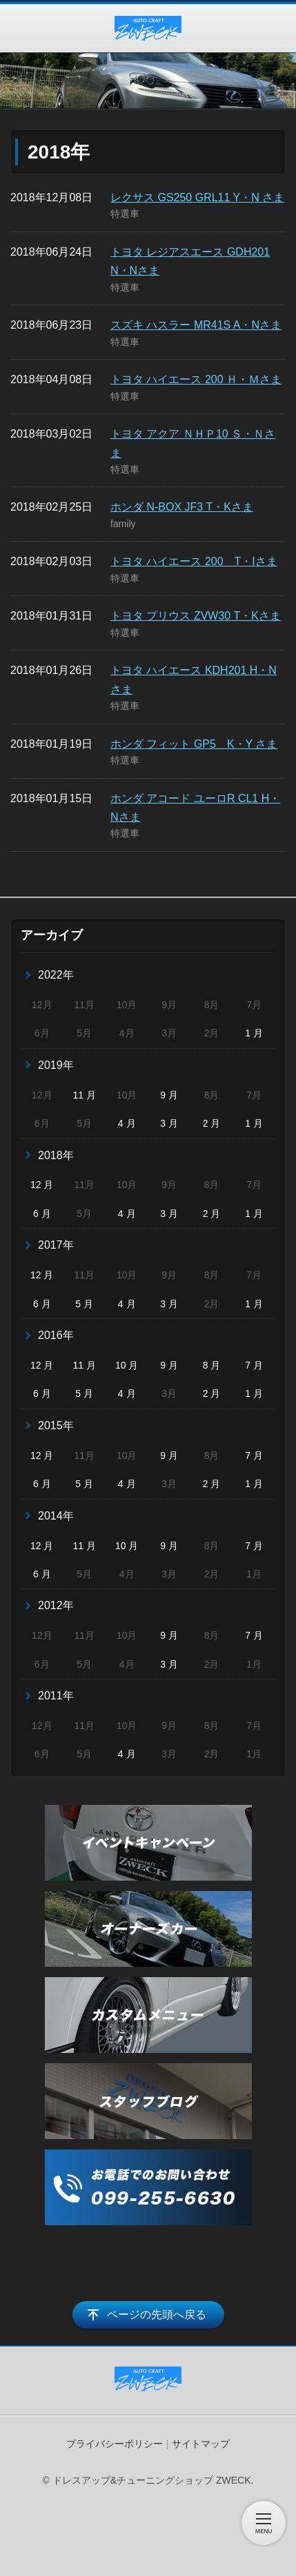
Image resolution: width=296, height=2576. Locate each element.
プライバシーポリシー (114, 2443)
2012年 (56, 1605)
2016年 (56, 1335)
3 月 (169, 1123)
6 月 (42, 1213)
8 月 (212, 1365)
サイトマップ (201, 2443)
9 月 (169, 1095)
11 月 (83, 1095)
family (123, 523)
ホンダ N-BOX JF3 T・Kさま (181, 507)
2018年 (56, 1155)
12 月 (41, 1184)
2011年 (56, 1695)
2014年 (56, 1516)
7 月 (254, 1365)
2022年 (56, 975)
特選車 (124, 213)
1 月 (254, 1033)
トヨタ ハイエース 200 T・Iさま (193, 561)
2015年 (56, 1425)
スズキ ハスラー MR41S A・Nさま (196, 325)
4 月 (127, 1123)
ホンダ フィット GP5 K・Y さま (193, 744)
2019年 (56, 1065)
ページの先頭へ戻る (156, 2314)
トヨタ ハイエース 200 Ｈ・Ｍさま (196, 379)
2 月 (212, 1123)
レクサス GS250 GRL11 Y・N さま (197, 197)
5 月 (84, 1303)
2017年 (56, 1245)
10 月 (126, 1365)
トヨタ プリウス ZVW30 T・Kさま (195, 616)
